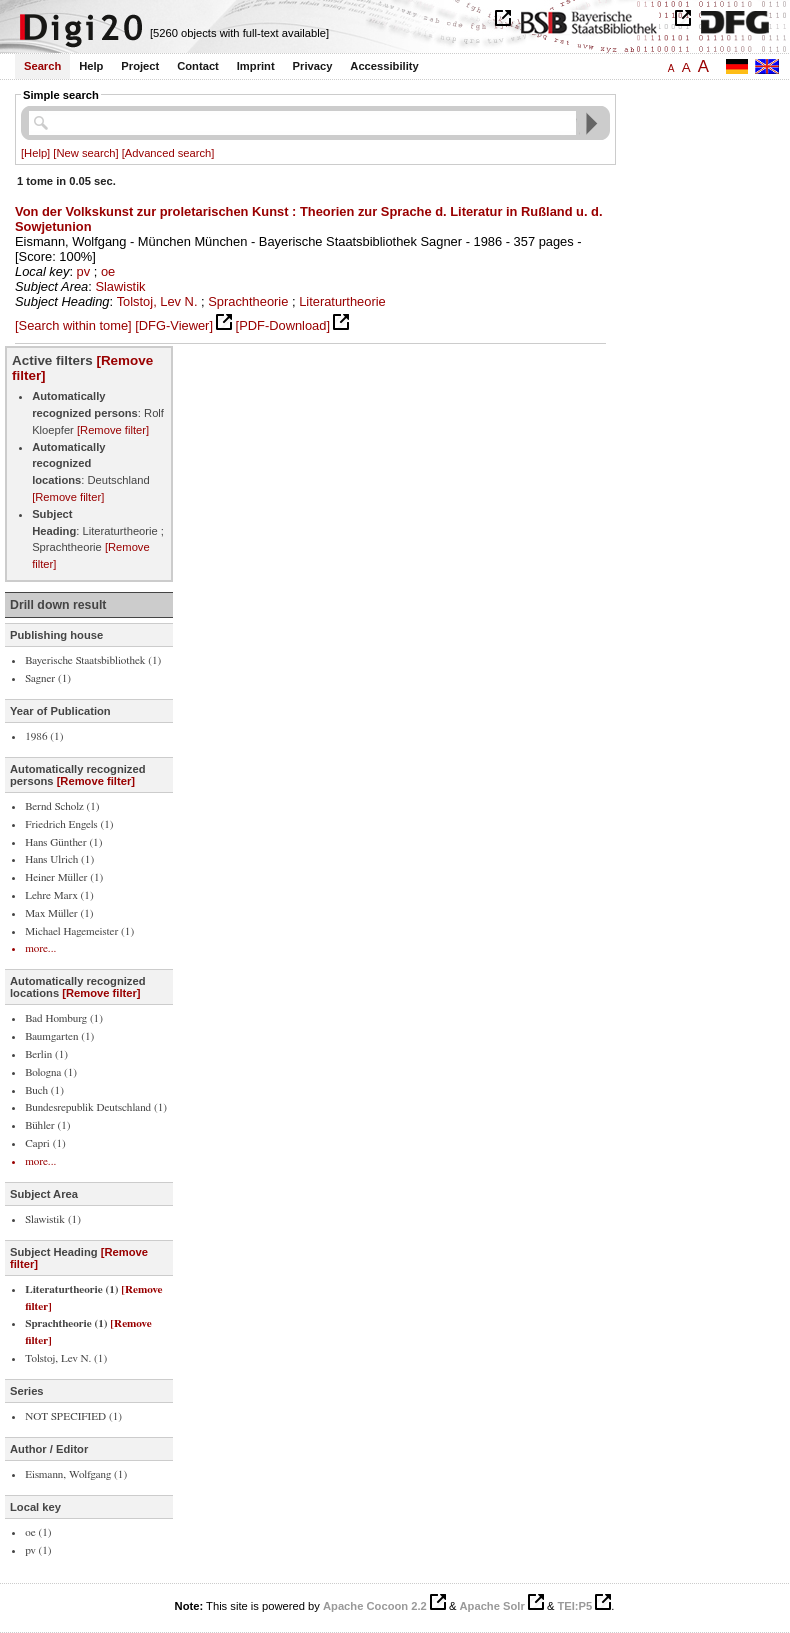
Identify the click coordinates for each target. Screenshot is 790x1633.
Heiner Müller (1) (64, 877)
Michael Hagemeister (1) (79, 931)
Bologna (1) (51, 1072)
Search (42, 66)
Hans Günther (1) (63, 842)
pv (84, 271)
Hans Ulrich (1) (59, 859)
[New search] (85, 153)
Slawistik (120, 286)
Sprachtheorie (248, 301)
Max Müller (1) (59, 913)
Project (140, 66)
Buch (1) (44, 1090)
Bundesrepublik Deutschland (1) (96, 1107)
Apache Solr (492, 1606)
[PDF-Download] (283, 325)
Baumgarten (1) (59, 1036)
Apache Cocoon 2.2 (375, 1606)
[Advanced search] (168, 153)
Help (91, 66)
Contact (198, 66)
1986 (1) (44, 736)
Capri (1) (45, 1143)
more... (40, 948)
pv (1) (38, 1550)
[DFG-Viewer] (174, 325)
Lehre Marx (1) (59, 895)
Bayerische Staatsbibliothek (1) (93, 660)
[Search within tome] (73, 325)
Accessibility (384, 66)
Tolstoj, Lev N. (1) (66, 1358)
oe (108, 271)
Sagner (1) (48, 678)
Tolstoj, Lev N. (157, 301)
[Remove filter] (113, 430)
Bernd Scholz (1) (62, 806)
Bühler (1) (47, 1125)
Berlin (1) (46, 1054)
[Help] (35, 153)
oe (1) (38, 1532)
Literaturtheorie (342, 301)
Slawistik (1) (53, 1219)
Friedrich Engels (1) (69, 824)
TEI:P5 (574, 1606)
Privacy (313, 66)
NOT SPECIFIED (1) (73, 1416)
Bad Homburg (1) (64, 1018)
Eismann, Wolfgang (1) (76, 1474)
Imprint (256, 66)
